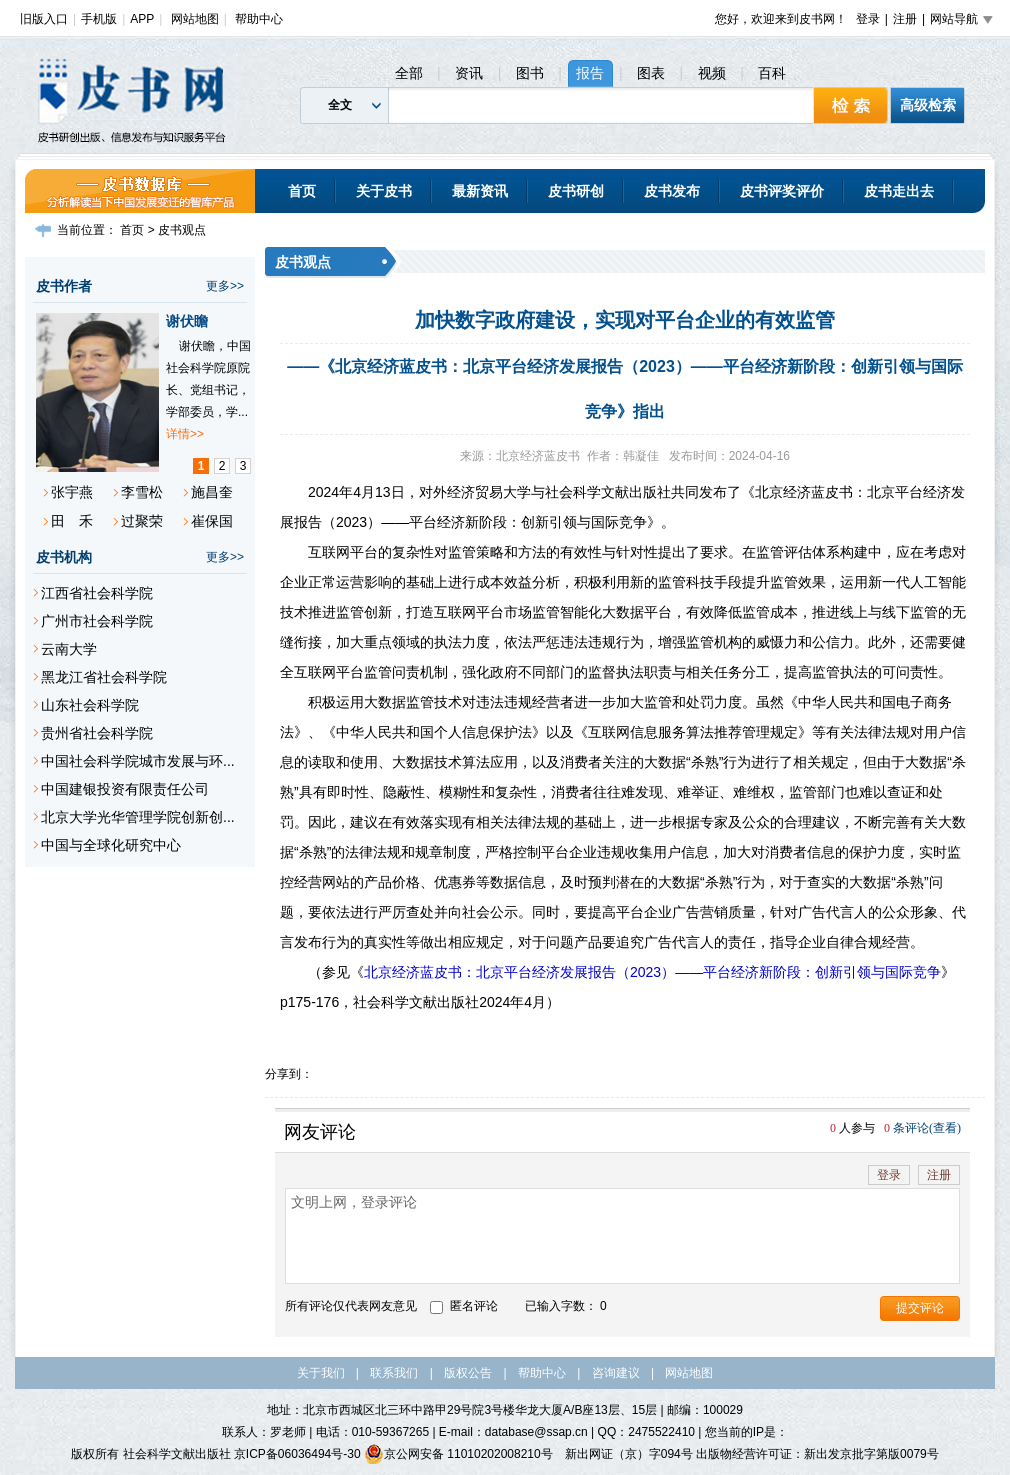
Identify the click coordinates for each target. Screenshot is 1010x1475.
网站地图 (195, 19)
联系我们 (394, 1373)
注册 (905, 19)
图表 (651, 73)
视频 (712, 73)
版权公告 (468, 1373)
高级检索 (928, 105)
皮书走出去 (899, 191)
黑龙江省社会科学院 (104, 677)
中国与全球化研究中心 (111, 845)
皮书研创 (576, 191)
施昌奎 (212, 492)
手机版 (99, 19)
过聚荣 (142, 521)
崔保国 (212, 521)
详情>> (185, 434)
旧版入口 (44, 19)
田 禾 (72, 521)
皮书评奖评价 (782, 191)
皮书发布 (672, 191)
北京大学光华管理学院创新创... (138, 817)
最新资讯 (480, 191)
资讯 (469, 73)
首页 (302, 191)
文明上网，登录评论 (622, 1236)
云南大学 (69, 649)
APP (142, 19)
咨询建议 (616, 1373)
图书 (530, 73)
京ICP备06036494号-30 (297, 1454)
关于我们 (321, 1373)
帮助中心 (259, 19)
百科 (772, 73)
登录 (868, 19)
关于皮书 (384, 191)
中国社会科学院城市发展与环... (138, 761)
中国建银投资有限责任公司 (125, 789)
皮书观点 (182, 230)
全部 (409, 73)
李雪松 (142, 492)
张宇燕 (72, 492)
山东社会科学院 (90, 705)
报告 (590, 73)
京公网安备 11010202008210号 (458, 1454)
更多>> (225, 286)
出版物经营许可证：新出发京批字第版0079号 (817, 1454)
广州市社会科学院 (97, 621)
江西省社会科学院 (97, 593)
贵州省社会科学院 (97, 733)
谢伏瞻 (187, 321)
